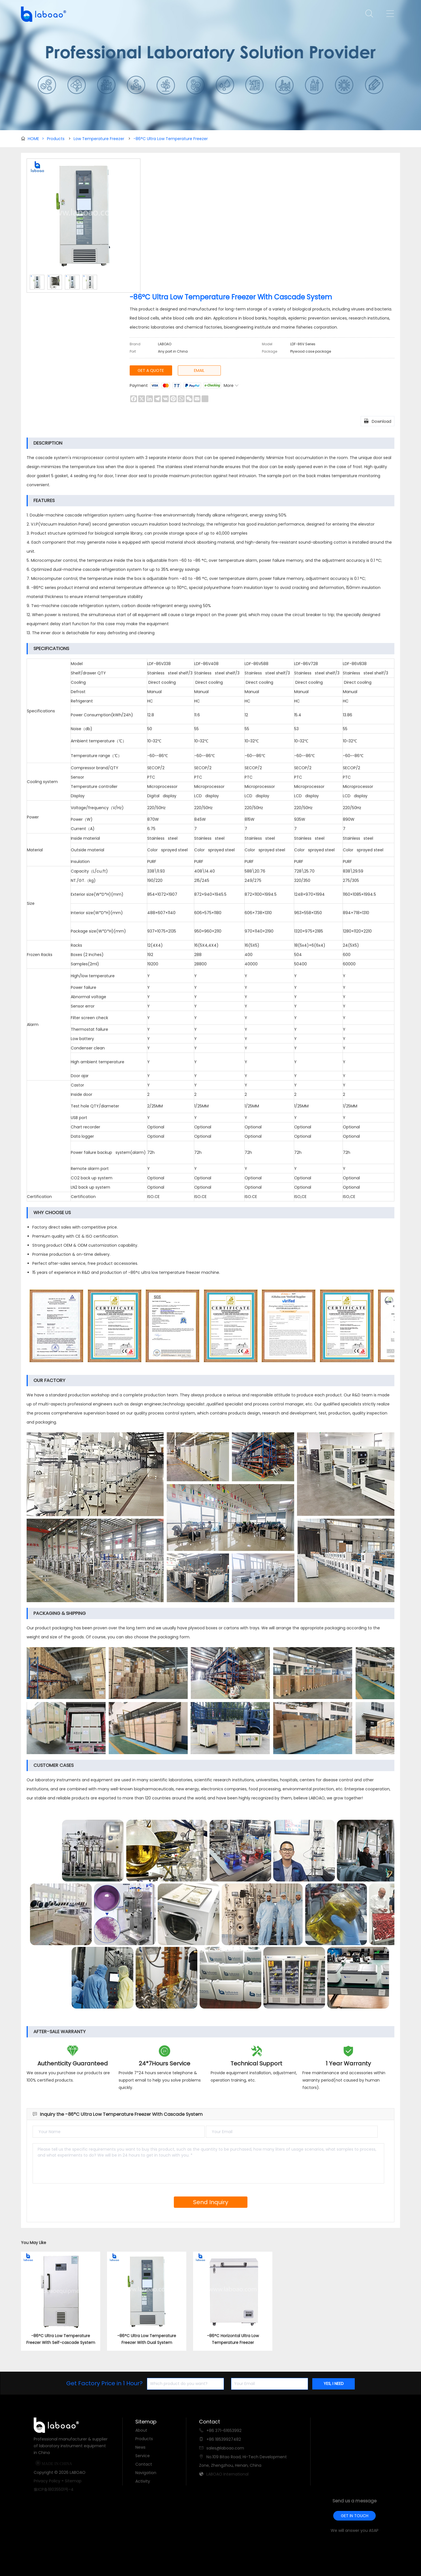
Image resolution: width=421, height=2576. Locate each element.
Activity (142, 2481)
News (140, 2447)
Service (142, 2456)
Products (56, 139)
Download (377, 420)
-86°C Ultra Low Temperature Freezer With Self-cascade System (60, 2339)
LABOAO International (227, 2474)
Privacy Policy (47, 2481)
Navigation (145, 2473)
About (141, 2430)
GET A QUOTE (151, 370)
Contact (143, 2464)
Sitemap (73, 2481)
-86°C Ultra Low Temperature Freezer (170, 139)
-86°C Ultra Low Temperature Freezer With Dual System (146, 2339)
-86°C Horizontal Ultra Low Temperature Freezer (233, 2339)
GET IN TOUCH (354, 2516)
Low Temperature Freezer (99, 139)
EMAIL (199, 370)
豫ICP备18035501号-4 (54, 2489)
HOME (36, 139)
